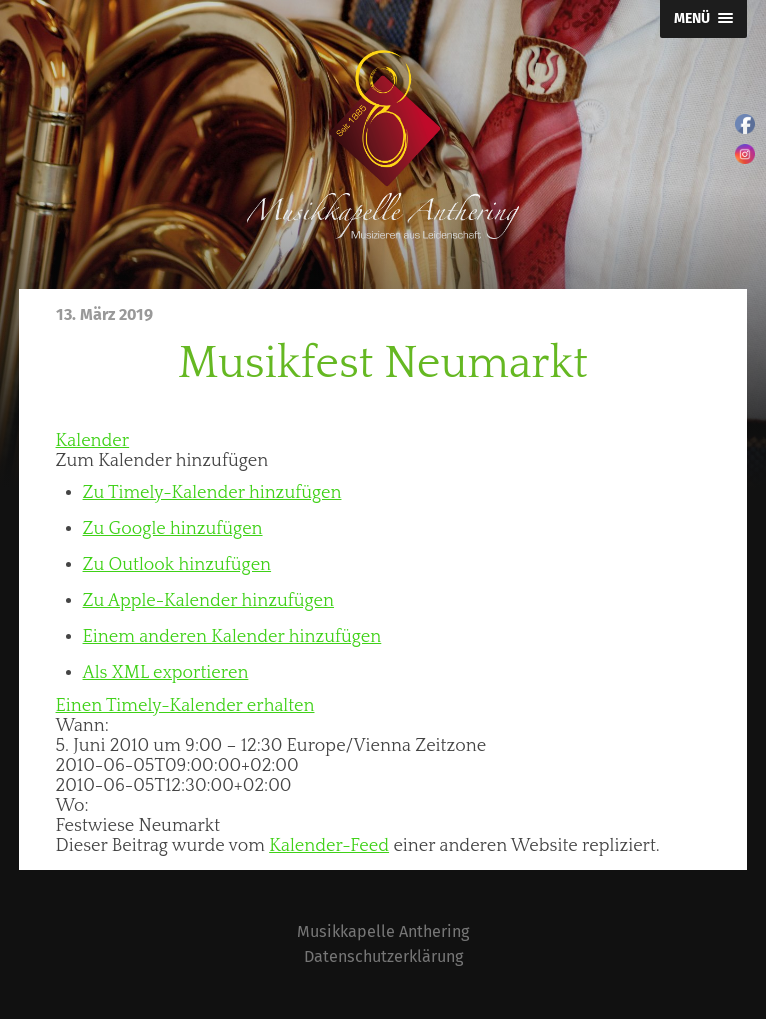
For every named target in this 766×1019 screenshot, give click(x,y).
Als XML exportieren (166, 673)
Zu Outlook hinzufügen (177, 565)
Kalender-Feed (329, 846)
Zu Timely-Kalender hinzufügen (212, 493)
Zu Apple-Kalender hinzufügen (208, 601)
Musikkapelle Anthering (383, 931)
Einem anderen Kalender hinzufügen (232, 637)
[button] (162, 461)
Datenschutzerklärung (383, 956)
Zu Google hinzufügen (173, 529)
